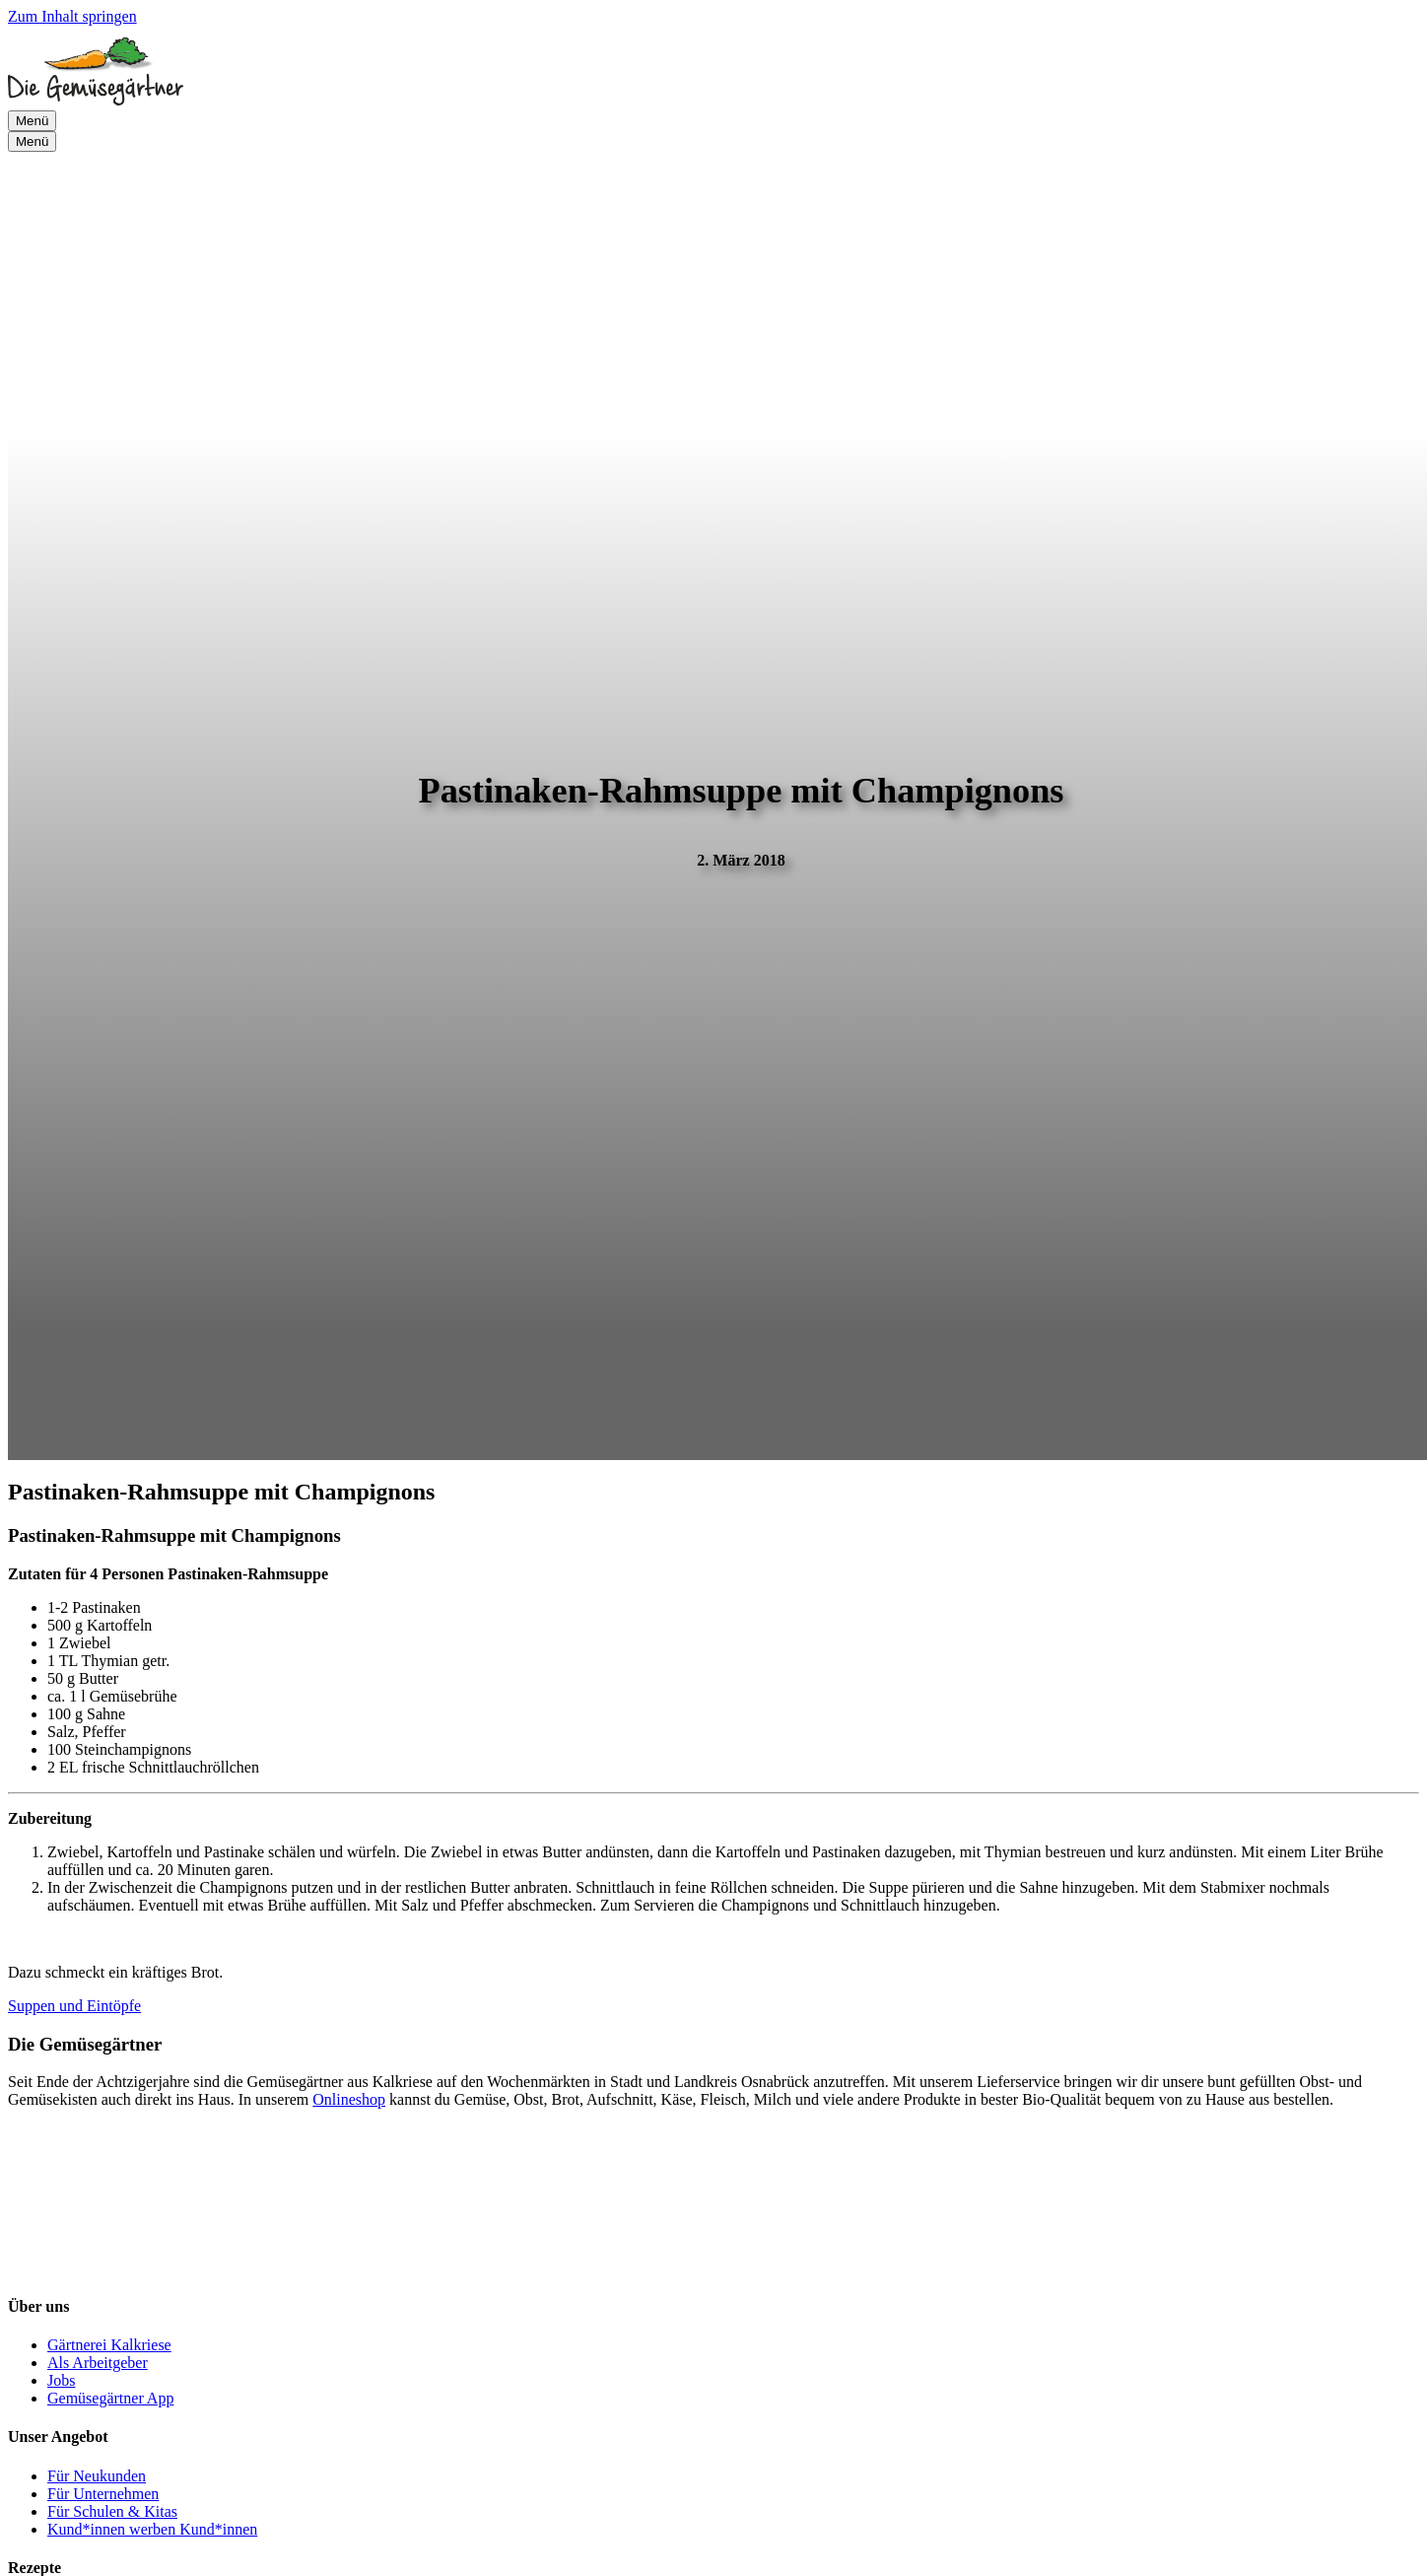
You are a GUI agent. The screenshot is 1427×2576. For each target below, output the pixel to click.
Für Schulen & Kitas (112, 2511)
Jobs (61, 2380)
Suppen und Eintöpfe (74, 2005)
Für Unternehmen (103, 2493)
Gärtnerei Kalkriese (109, 2344)
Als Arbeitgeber (97, 2362)
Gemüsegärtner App (110, 2398)
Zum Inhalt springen (72, 16)
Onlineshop (348, 2099)
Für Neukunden (96, 2476)
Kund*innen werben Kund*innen (152, 2529)
